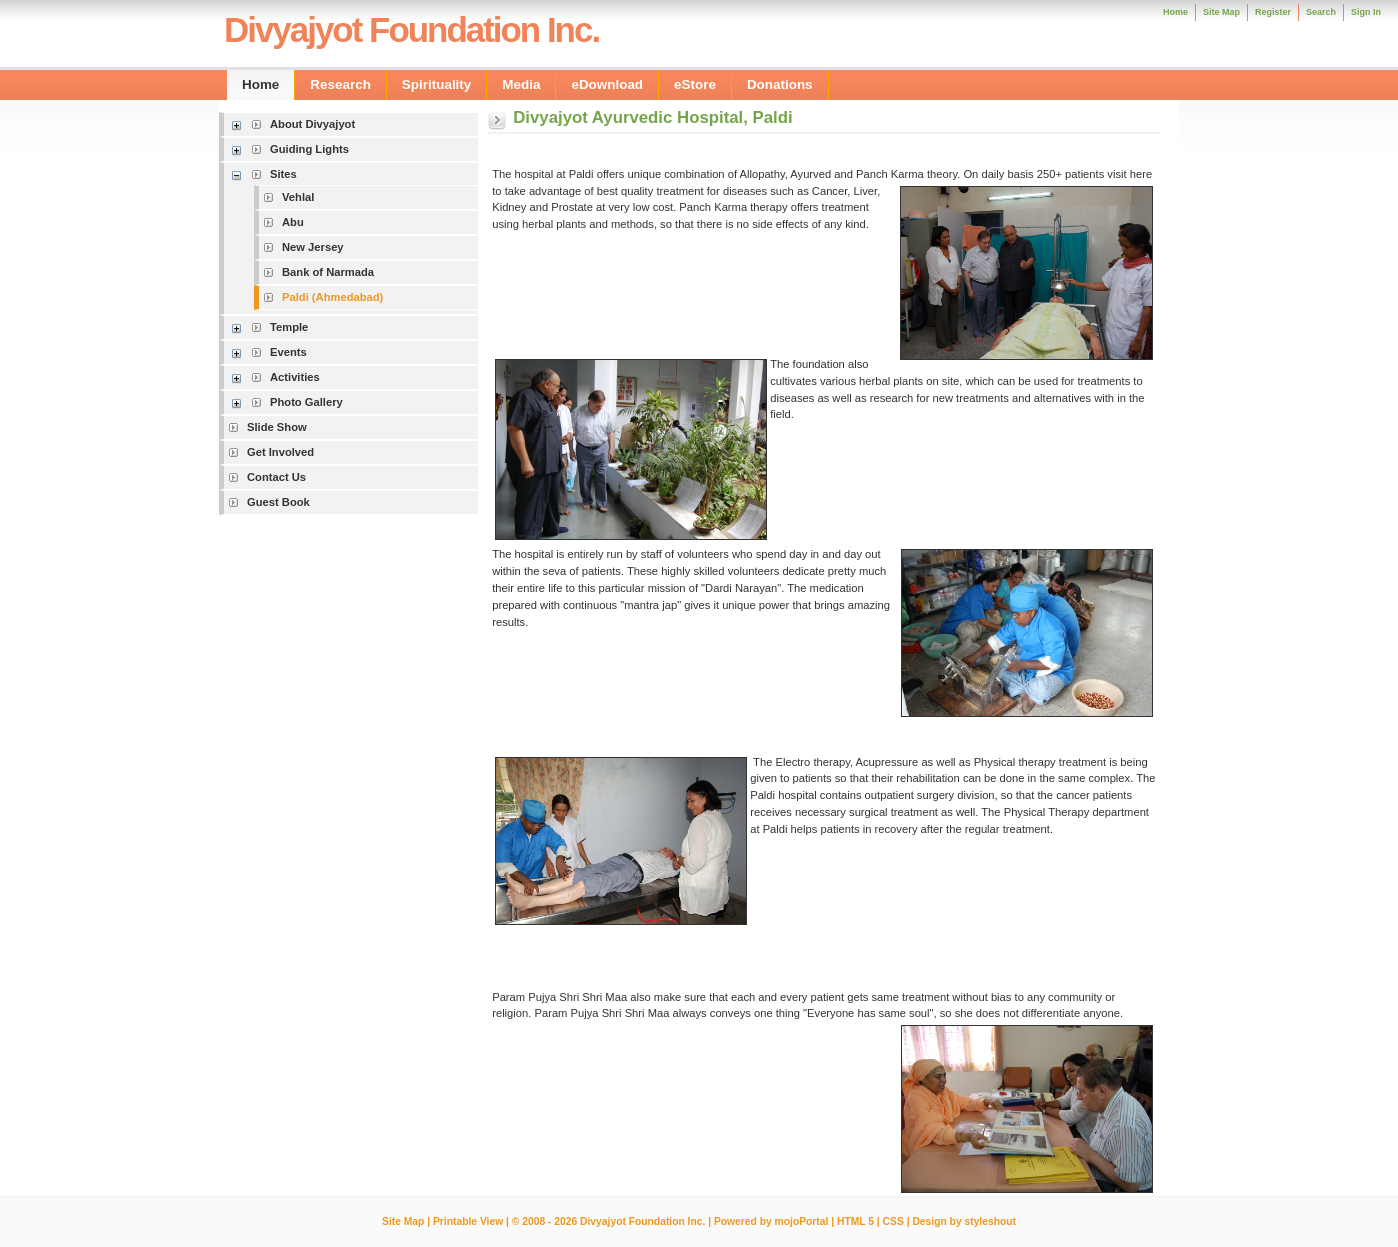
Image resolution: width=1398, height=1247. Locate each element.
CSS (893, 1221)
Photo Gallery (306, 402)
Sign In (1366, 12)
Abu (293, 222)
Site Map (403, 1221)
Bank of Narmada (328, 272)
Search (1321, 12)
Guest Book (278, 502)
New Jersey (313, 247)
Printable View (468, 1221)
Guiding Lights (309, 149)
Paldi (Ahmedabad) (332, 297)
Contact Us (276, 477)
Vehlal (298, 197)
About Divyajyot (312, 124)
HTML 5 (855, 1221)
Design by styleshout (964, 1221)
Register (1273, 12)
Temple (289, 327)
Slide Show (277, 427)
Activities (295, 377)
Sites (283, 174)
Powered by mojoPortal (771, 1221)
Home (1175, 12)
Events (288, 352)
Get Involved (280, 452)
